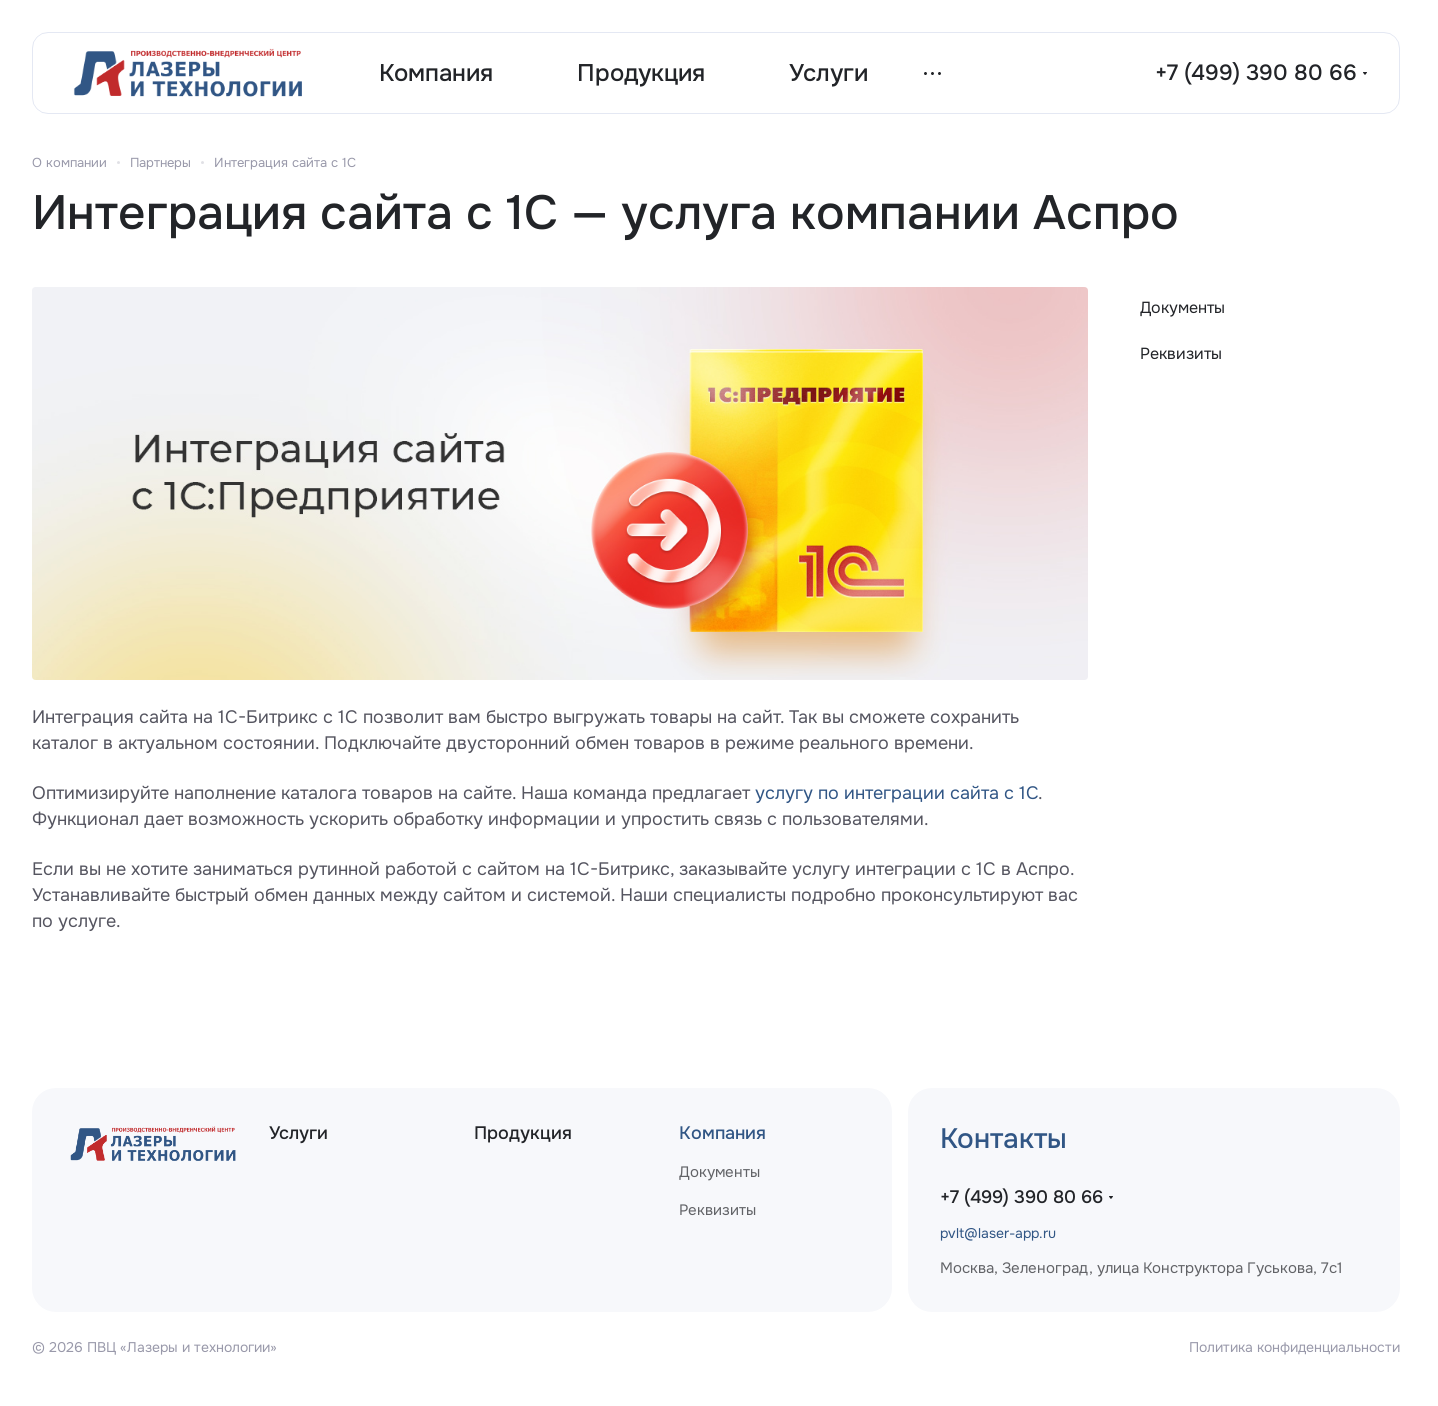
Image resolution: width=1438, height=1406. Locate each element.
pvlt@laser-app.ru (998, 1233)
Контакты (1003, 1139)
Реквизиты (1181, 353)
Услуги (298, 1133)
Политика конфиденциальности (1294, 1347)
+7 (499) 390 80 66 (1256, 73)
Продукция (523, 1133)
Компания (722, 1133)
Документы (1182, 307)
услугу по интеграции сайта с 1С (896, 793)
